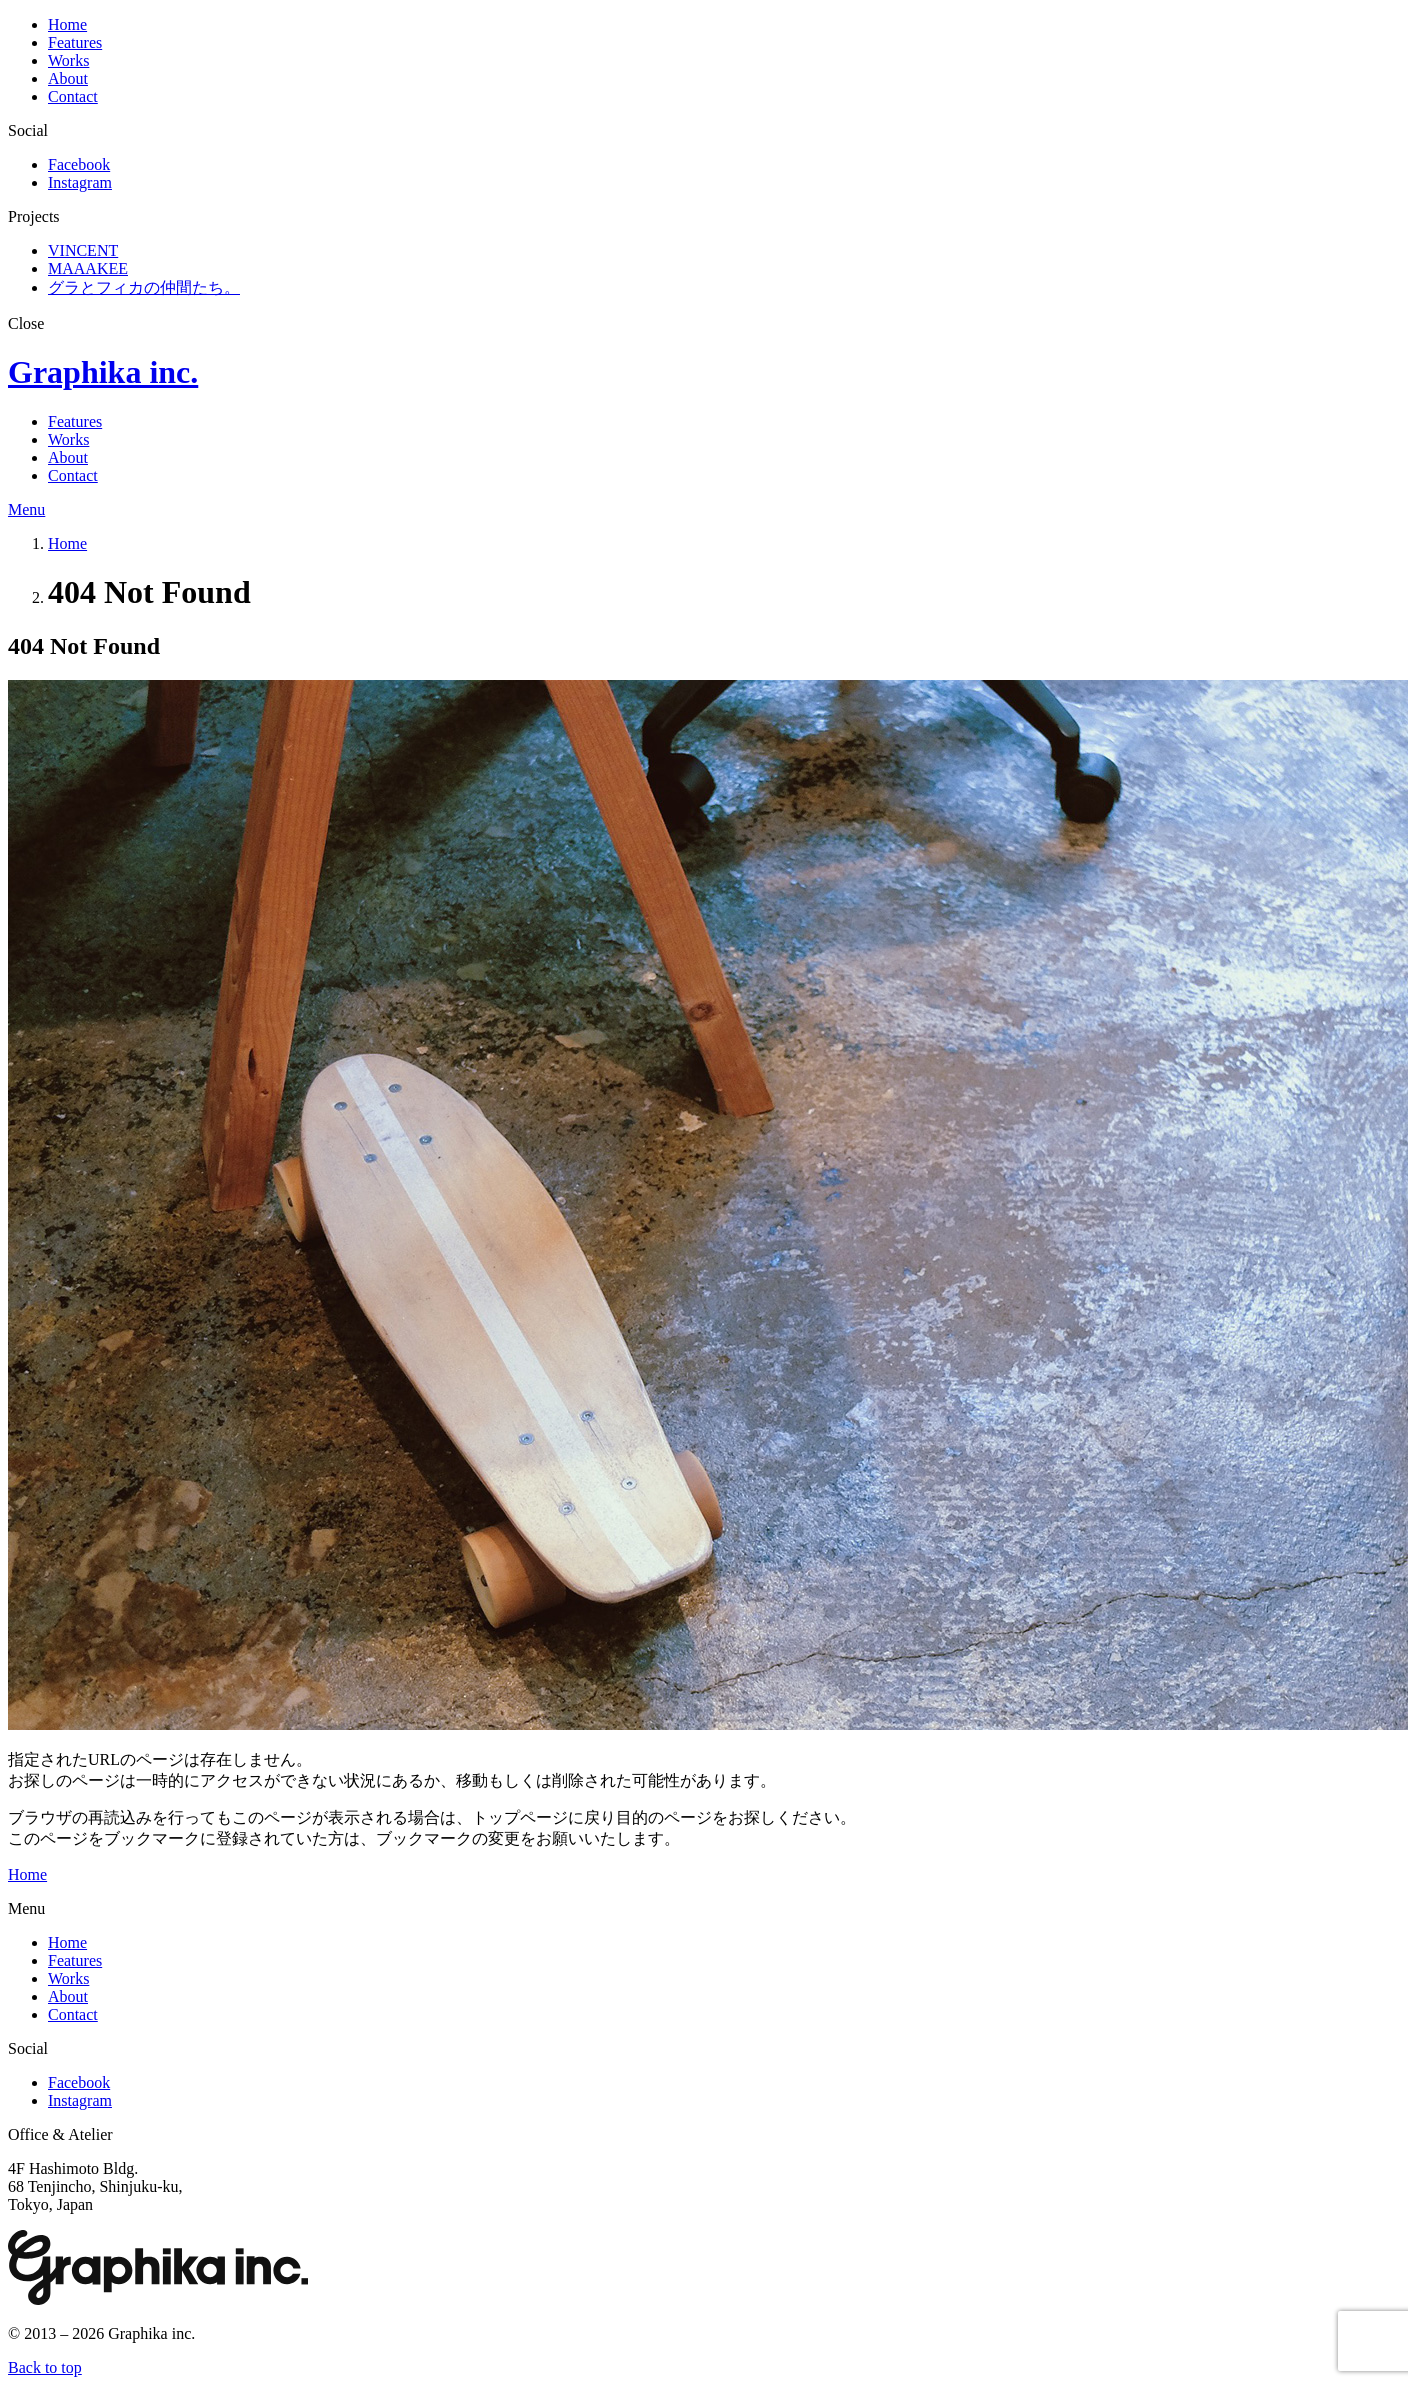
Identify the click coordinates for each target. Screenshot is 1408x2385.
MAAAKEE (88, 268)
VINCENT (83, 250)
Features (75, 42)
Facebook (79, 164)
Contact (73, 96)
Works (68, 60)
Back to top (45, 2367)
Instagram (80, 182)
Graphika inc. (103, 372)
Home (67, 24)
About (68, 78)
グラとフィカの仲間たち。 (144, 287)
